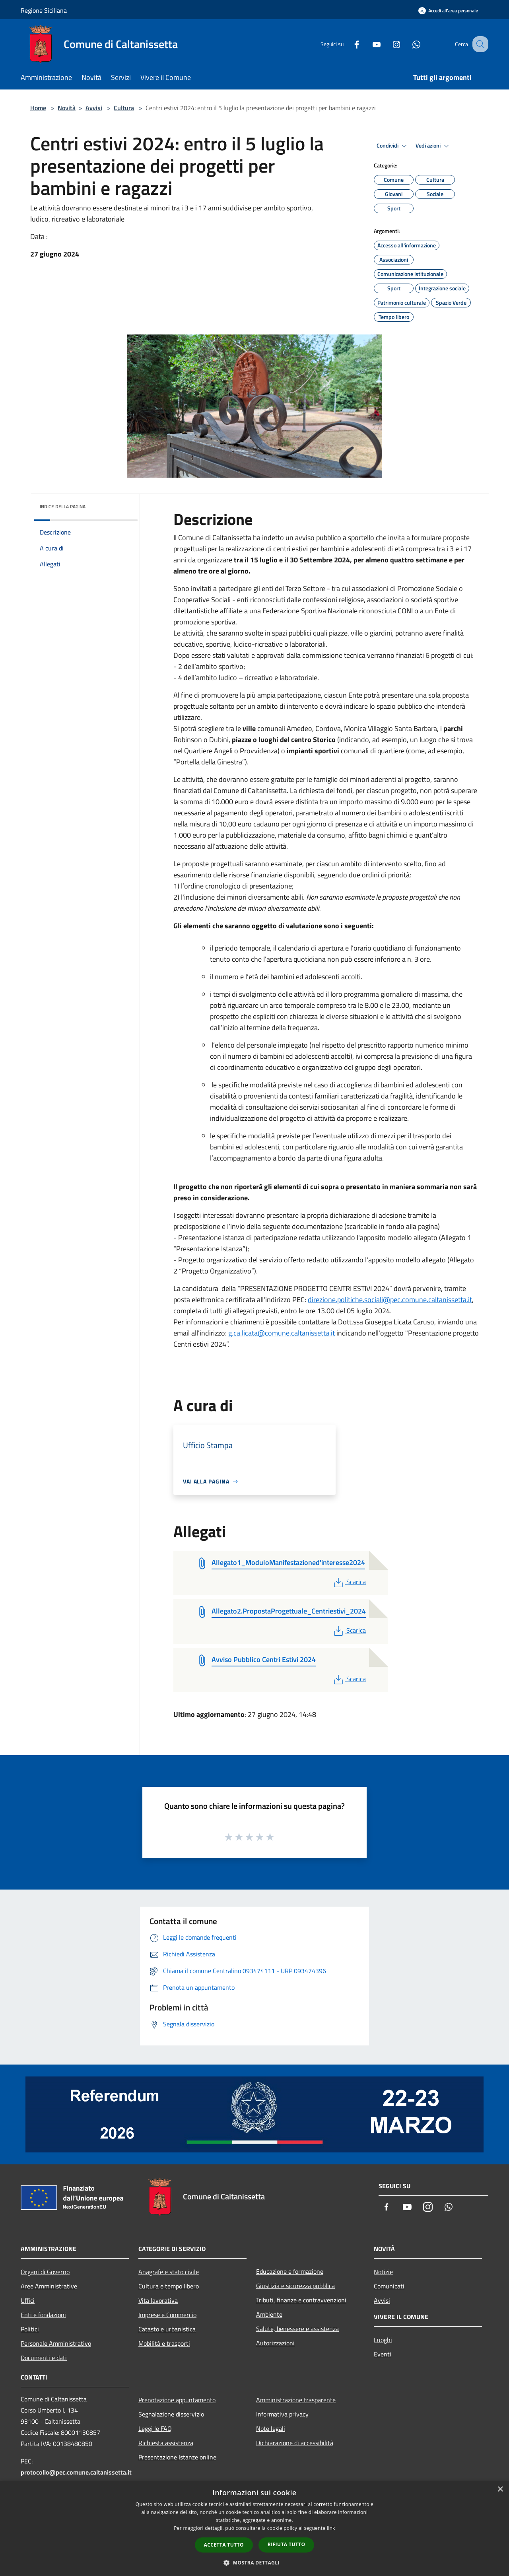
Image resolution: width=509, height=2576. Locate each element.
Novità (67, 108)
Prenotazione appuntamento (177, 2400)
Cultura (124, 108)
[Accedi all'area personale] (448, 10)
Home (38, 108)
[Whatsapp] (408, 44)
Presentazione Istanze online (177, 2457)
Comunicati (389, 2286)
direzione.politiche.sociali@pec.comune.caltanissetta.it (390, 1299)
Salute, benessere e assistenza (297, 2328)
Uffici (28, 2300)
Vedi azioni (433, 146)
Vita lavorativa (158, 2300)
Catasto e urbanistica (167, 2329)
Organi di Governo (45, 2272)
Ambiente (269, 2314)
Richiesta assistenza (165, 2443)
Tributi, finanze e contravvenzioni (301, 2300)
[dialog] (254, 2528)
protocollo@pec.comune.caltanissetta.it (76, 2472)
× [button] (500, 2489)
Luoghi (383, 2340)
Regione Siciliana (44, 10)
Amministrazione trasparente (296, 2400)
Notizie (383, 2272)
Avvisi (93, 108)
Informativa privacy (282, 2414)
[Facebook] (348, 44)
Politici (30, 2329)
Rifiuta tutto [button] (286, 2544)
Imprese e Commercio (167, 2314)
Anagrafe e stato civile (168, 2272)
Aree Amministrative (49, 2286)
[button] (254, 2562)
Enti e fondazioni (43, 2314)
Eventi (382, 2354)
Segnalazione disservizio (171, 2414)
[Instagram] (388, 44)
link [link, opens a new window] (331, 2528)
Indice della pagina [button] (62, 506)
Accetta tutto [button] (224, 2544)
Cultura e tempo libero (168, 2286)
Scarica (349, 1581)
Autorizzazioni (275, 2343)
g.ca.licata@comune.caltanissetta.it (281, 1333)
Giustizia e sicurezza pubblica (295, 2285)
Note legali (270, 2428)
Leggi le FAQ (155, 2428)
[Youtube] (368, 44)
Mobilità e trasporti (164, 2343)
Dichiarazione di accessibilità (294, 2443)
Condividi (393, 146)
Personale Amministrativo (56, 2343)
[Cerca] (478, 44)
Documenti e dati (44, 2357)
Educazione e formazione (289, 2271)
